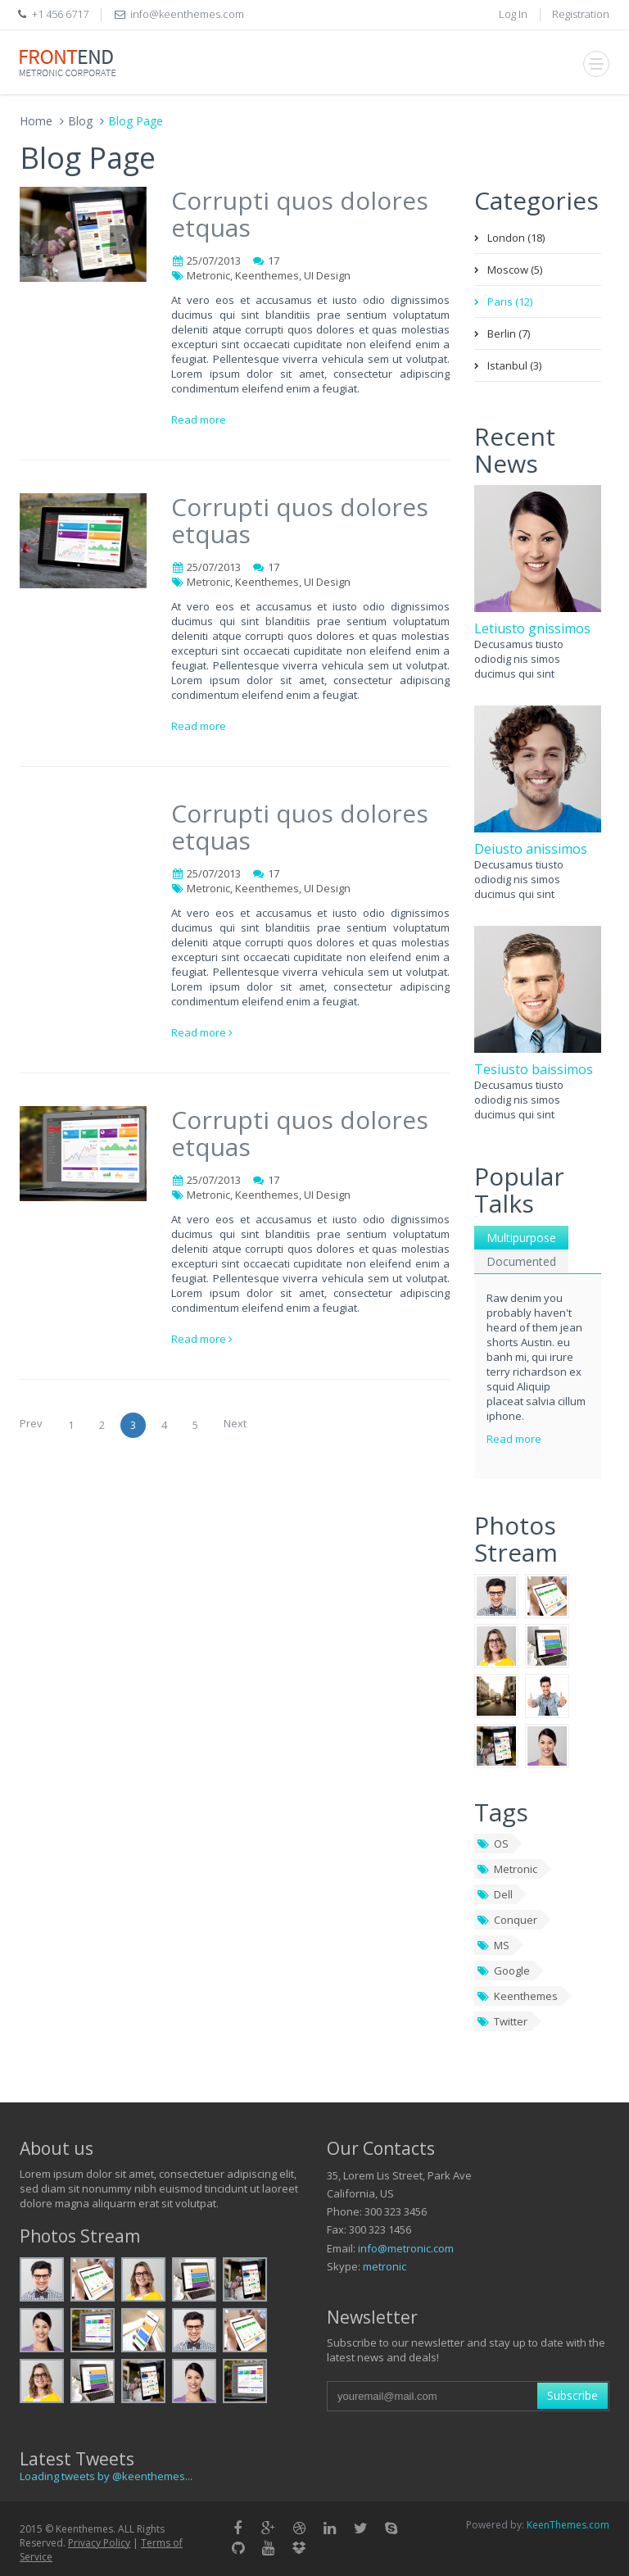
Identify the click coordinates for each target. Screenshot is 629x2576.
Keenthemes (517, 1996)
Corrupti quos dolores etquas (299, 214)
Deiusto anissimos (530, 849)
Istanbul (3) (514, 365)
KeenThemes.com (568, 2525)
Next (235, 1423)
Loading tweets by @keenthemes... (106, 2476)
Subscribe (572, 2395)
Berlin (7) (508, 333)
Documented (521, 1261)
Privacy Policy (99, 2543)
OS (493, 1843)
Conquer (507, 1919)
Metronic (507, 1869)
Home (36, 121)
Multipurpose (521, 1237)
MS (493, 1945)
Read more (198, 419)
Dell (495, 1894)
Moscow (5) (514, 269)
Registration (580, 14)
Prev (31, 1423)
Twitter (502, 2021)
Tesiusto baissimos (533, 1069)
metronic (384, 2266)
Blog (80, 121)
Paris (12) (509, 301)
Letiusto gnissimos (532, 628)
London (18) (516, 237)
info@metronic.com (406, 2248)
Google (503, 1970)
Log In (513, 14)
